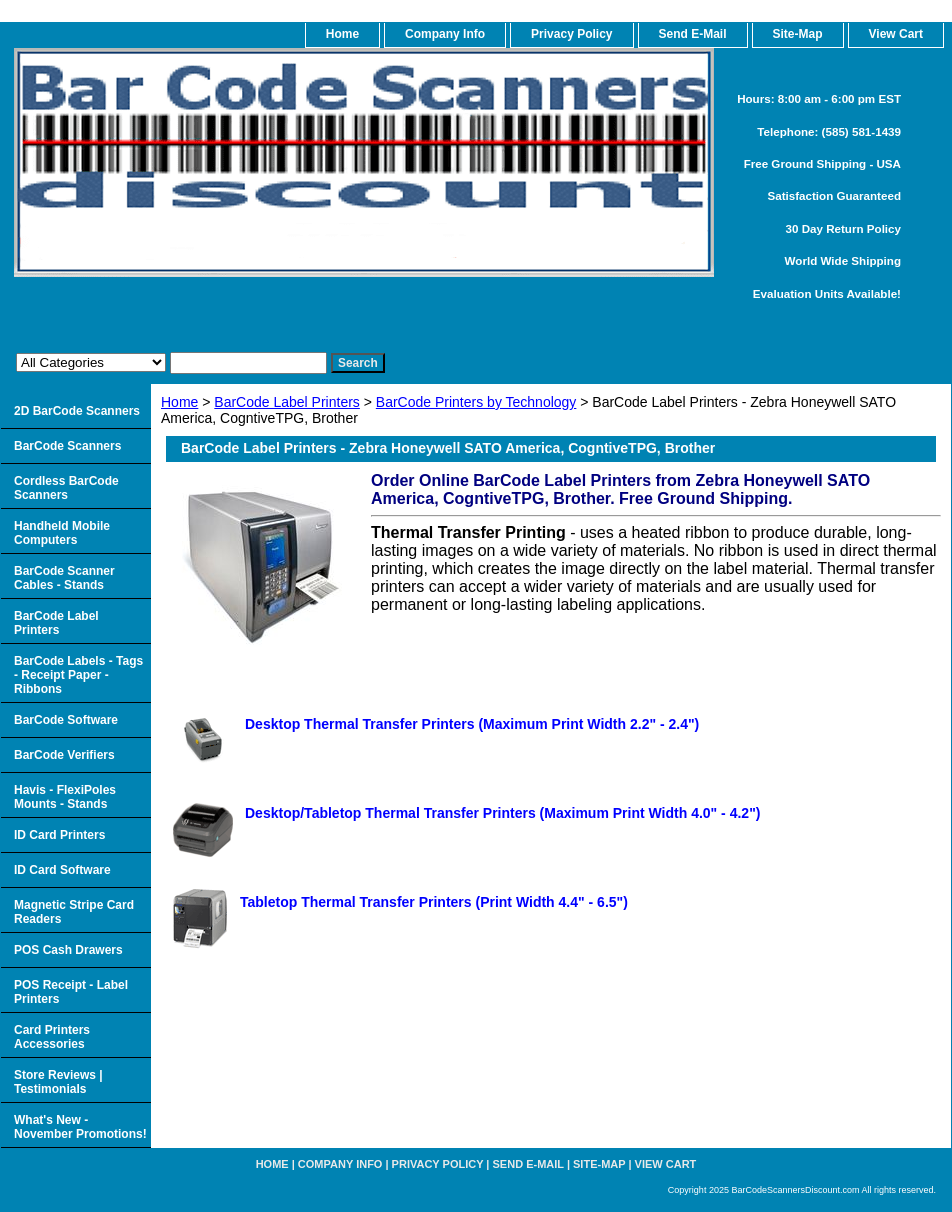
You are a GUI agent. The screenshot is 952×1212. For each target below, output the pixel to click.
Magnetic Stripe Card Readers (74, 912)
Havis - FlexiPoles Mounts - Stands (65, 797)
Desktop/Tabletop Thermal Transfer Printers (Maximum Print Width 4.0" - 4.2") (502, 813)
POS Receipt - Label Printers (71, 992)
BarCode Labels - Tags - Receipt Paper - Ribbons (78, 675)
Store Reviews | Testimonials (58, 1082)
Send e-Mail (528, 1164)
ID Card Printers (59, 835)
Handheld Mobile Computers (62, 533)
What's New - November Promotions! (80, 1127)
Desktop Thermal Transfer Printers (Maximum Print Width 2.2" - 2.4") (472, 724)
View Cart (666, 1164)
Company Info (445, 34)
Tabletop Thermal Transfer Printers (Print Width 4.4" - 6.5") (434, 902)
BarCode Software (66, 720)
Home (179, 402)
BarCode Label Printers (287, 402)
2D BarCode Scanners (77, 411)
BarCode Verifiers (64, 755)
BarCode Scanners (67, 446)
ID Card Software (62, 870)
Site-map (599, 1164)
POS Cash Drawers (68, 950)
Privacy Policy (571, 34)
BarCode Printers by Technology (476, 402)
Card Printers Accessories (52, 1037)
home (342, 34)
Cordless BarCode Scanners (66, 488)
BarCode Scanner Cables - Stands (64, 578)
